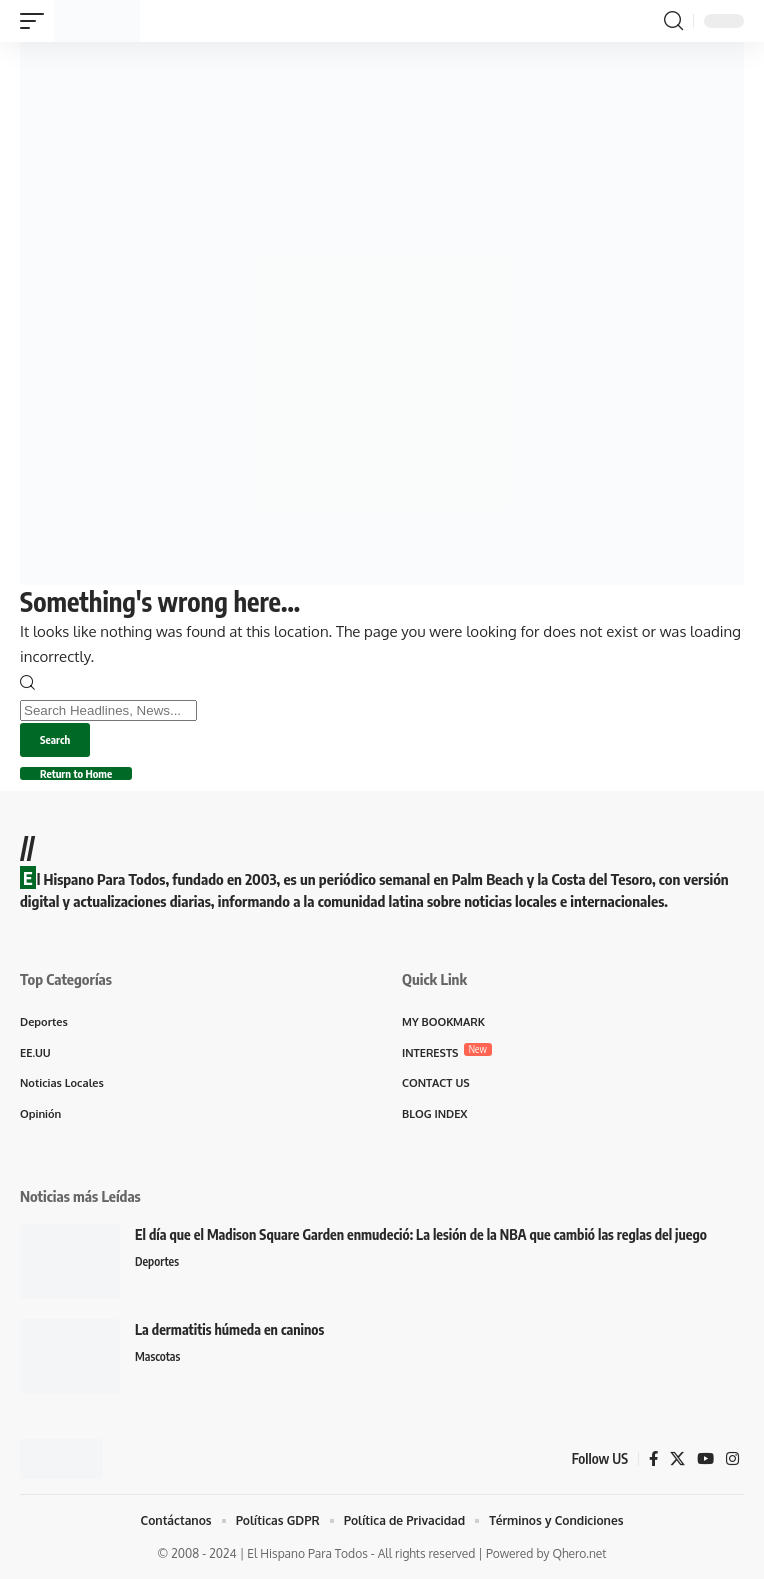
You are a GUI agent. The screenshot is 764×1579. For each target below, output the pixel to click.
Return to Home (76, 773)
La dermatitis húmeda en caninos (229, 1329)
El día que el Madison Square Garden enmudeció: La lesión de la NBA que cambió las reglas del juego (421, 1234)
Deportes (157, 1261)
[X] (677, 1459)
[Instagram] (732, 1459)
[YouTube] (705, 1459)
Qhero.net (579, 1553)
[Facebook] (653, 1459)
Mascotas (157, 1356)
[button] (37, 21)
